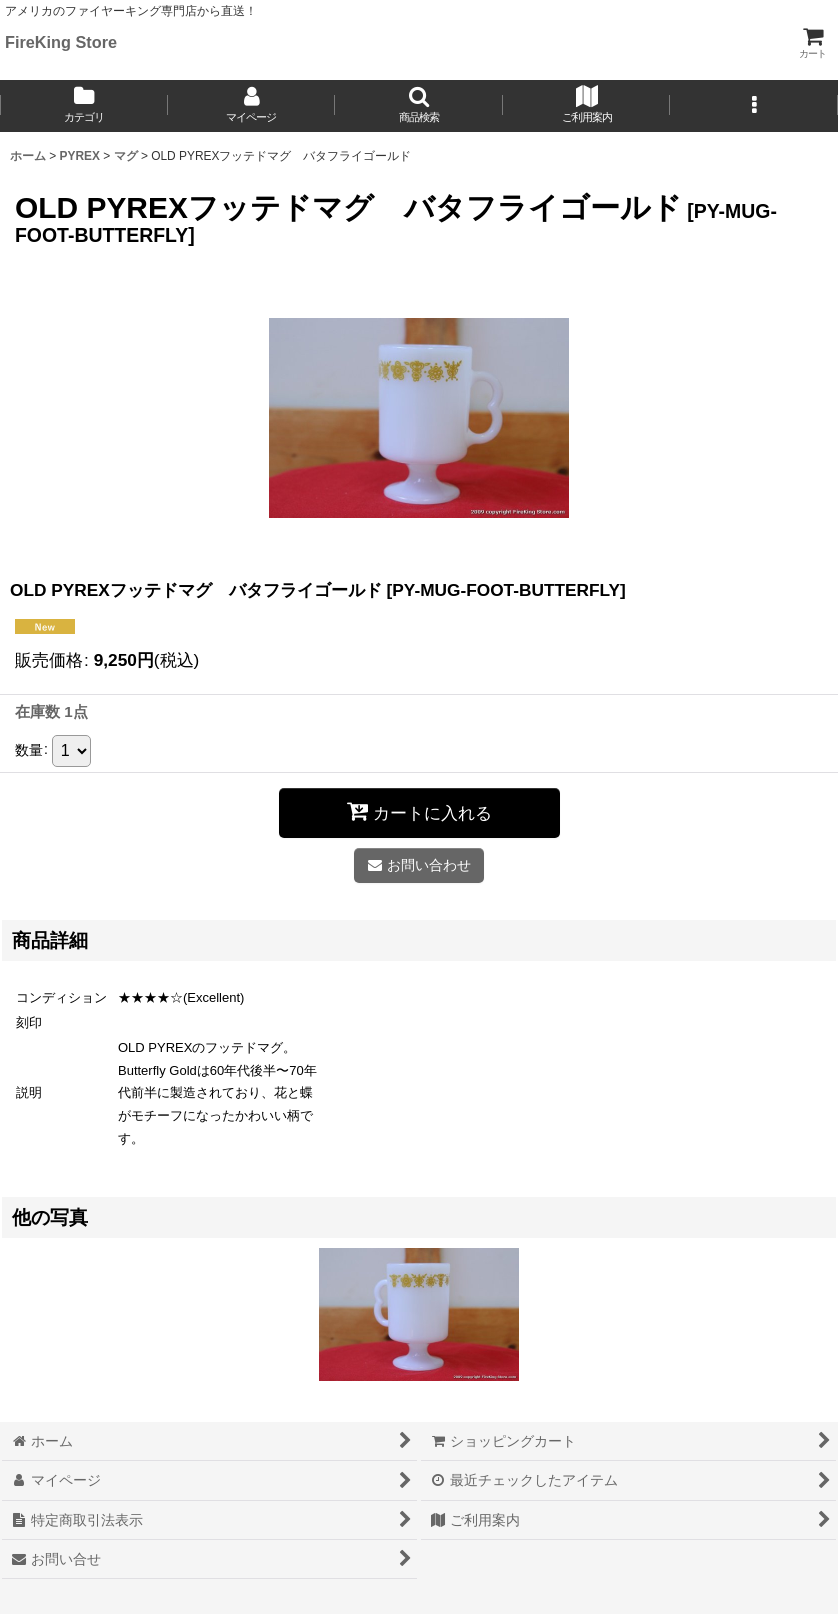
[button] (419, 106)
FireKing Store (61, 42)
